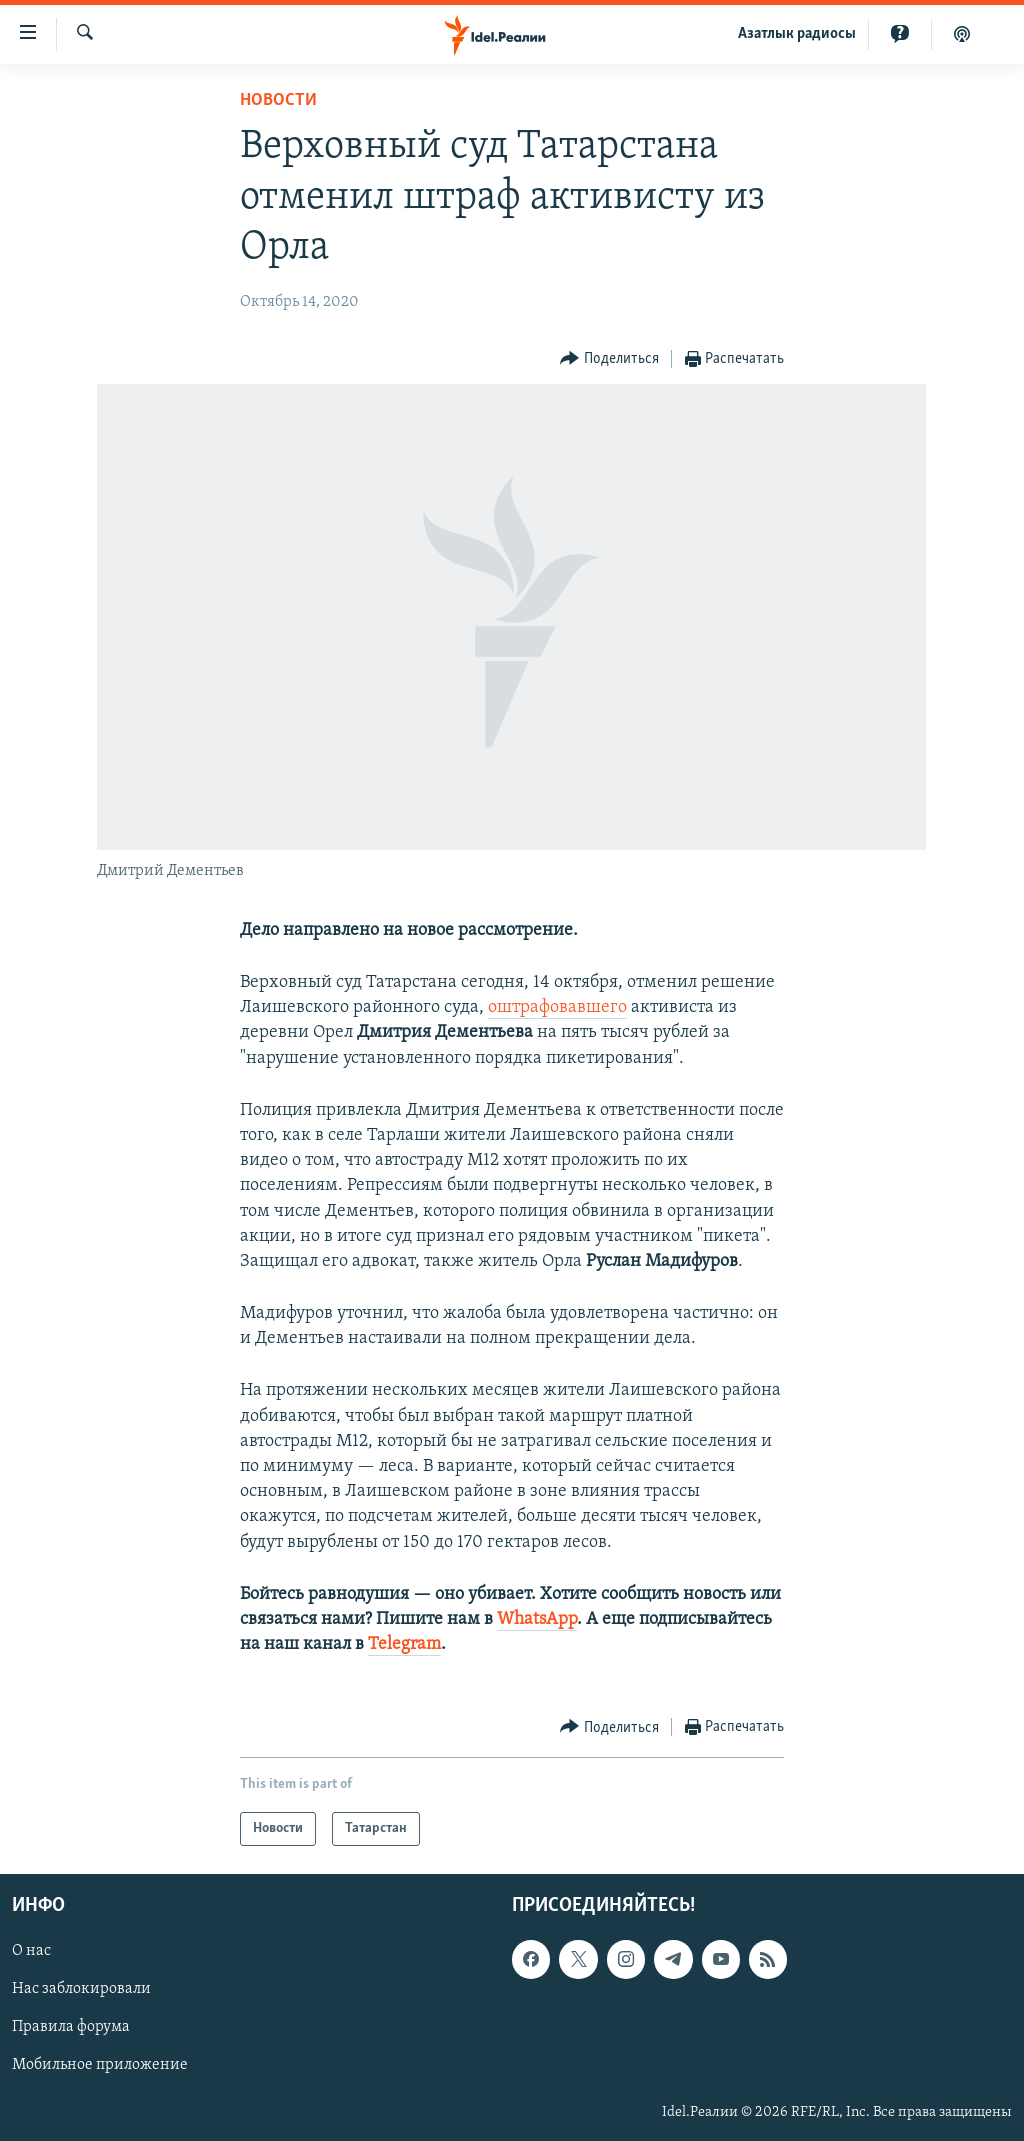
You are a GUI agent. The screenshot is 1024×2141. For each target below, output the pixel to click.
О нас (31, 1952)
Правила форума (71, 2028)
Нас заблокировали (81, 1990)
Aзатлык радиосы (797, 34)
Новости (278, 100)
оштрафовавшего (557, 1007)
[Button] (609, 359)
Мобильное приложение (100, 2066)
